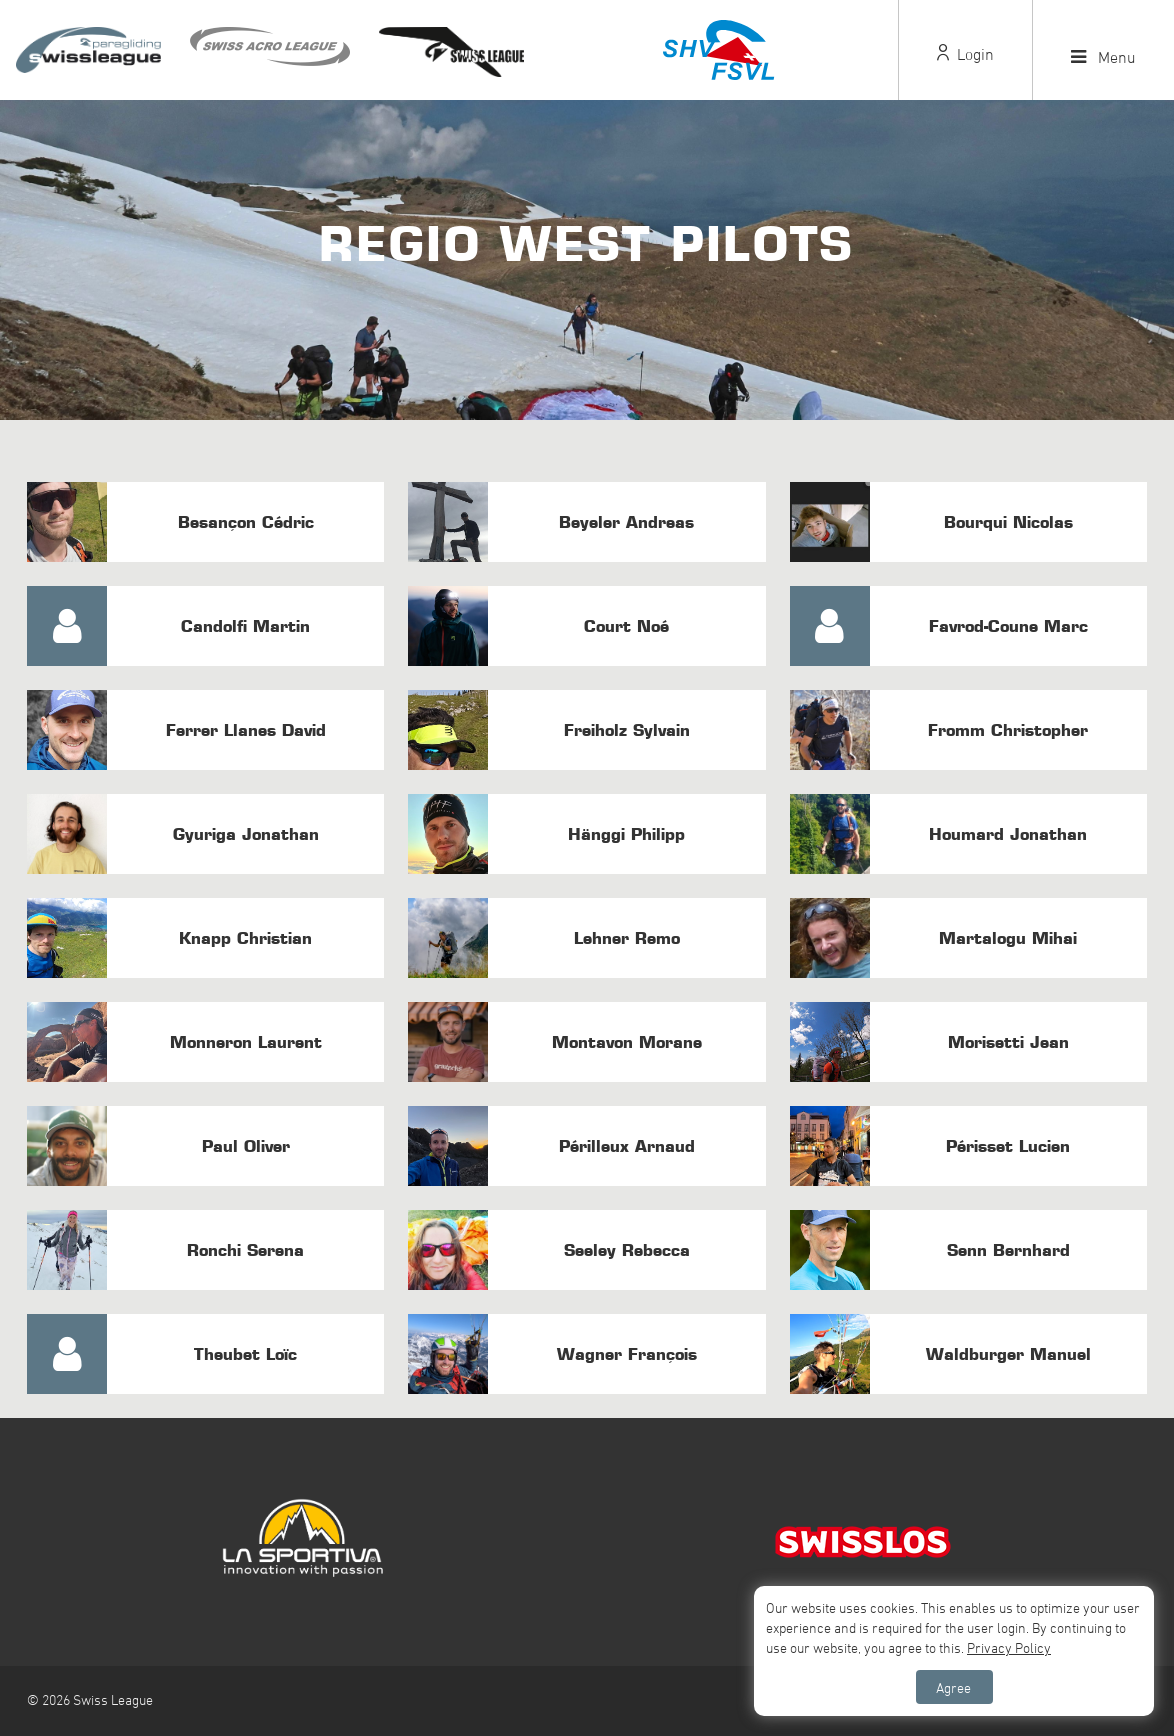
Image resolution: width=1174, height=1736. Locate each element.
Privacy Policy (1009, 1647)
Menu (1103, 57)
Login (965, 54)
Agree (953, 1687)
